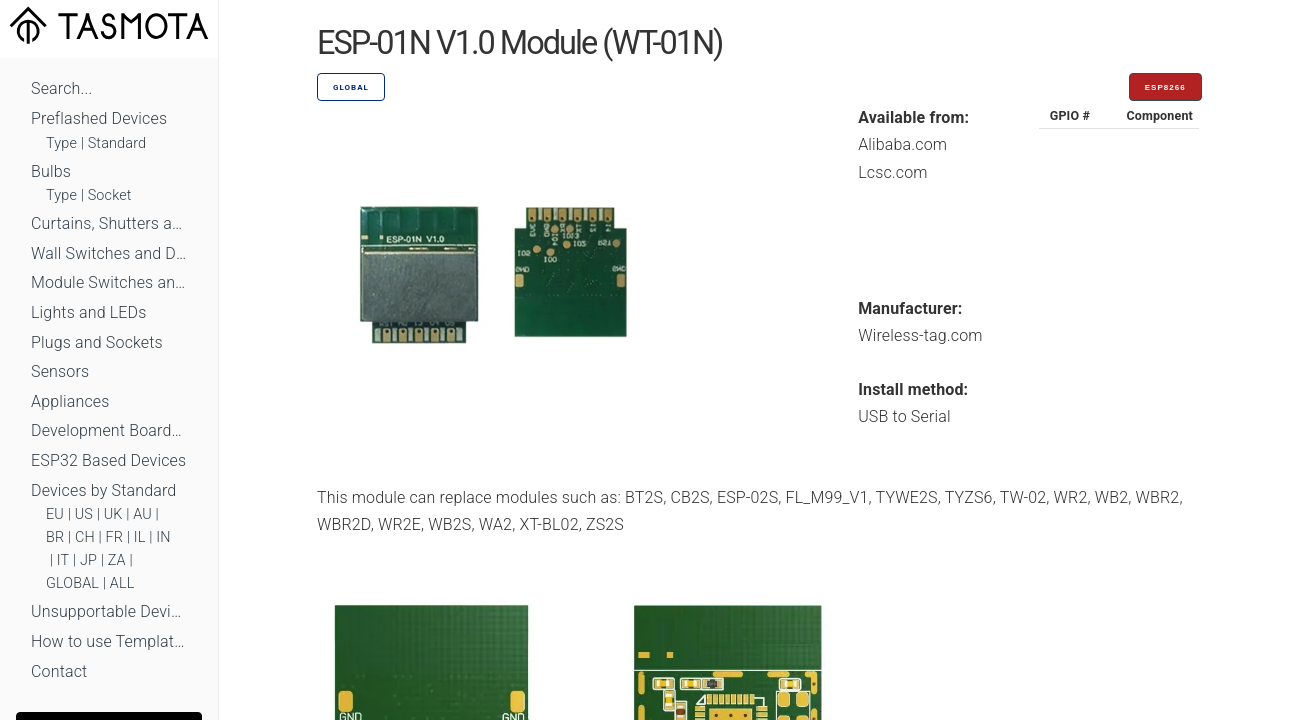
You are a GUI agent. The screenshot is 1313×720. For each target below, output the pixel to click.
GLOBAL (72, 583)
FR (115, 537)
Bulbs (51, 171)
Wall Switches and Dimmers (109, 253)
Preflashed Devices (99, 118)
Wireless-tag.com (920, 335)
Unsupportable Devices (109, 611)
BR (55, 537)
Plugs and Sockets (97, 342)
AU (142, 514)
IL (140, 537)
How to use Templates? (109, 641)
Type (61, 143)
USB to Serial (904, 416)
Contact (59, 671)
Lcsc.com (893, 172)
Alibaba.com (902, 144)
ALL (122, 583)
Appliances (70, 401)
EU (55, 514)
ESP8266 (1165, 87)
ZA (117, 560)
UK (113, 514)
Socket (110, 195)
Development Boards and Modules (109, 430)
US (84, 514)
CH (85, 537)
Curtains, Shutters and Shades (109, 223)
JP (88, 560)
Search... (61, 88)
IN (163, 537)
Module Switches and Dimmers (109, 282)
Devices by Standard (103, 490)
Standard (117, 143)
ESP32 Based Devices (108, 460)
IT (63, 560)
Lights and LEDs (89, 312)
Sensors (60, 371)
